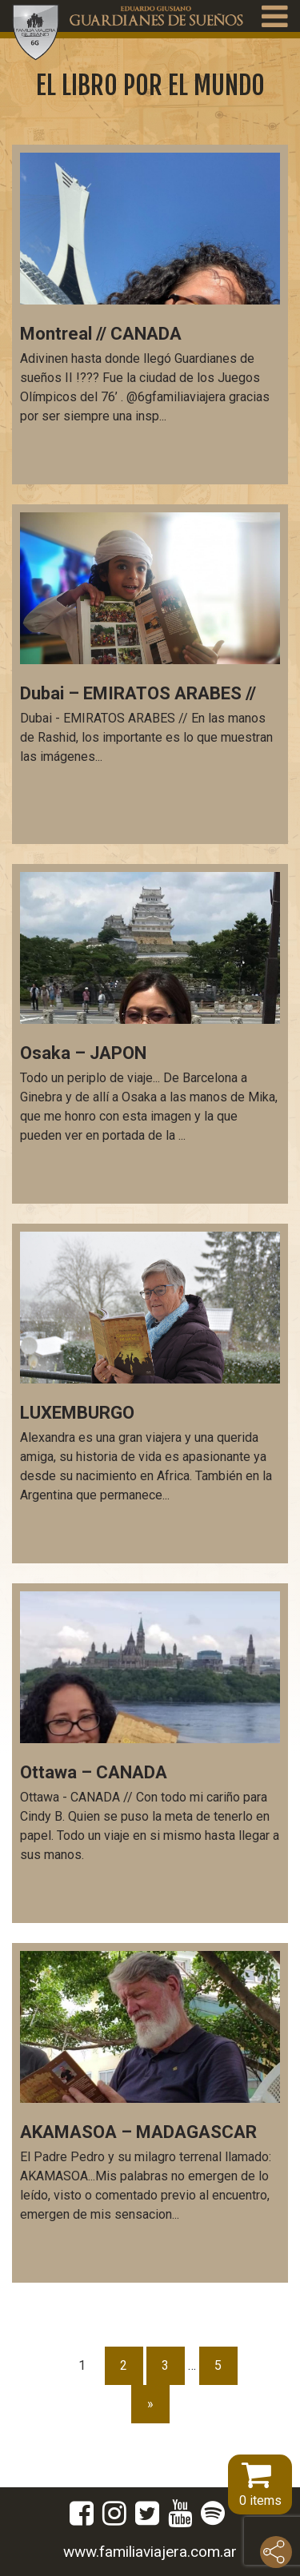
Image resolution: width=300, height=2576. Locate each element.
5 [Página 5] (218, 2365)
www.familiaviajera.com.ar (150, 2551)
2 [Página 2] (123, 2365)
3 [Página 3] (165, 2365)
